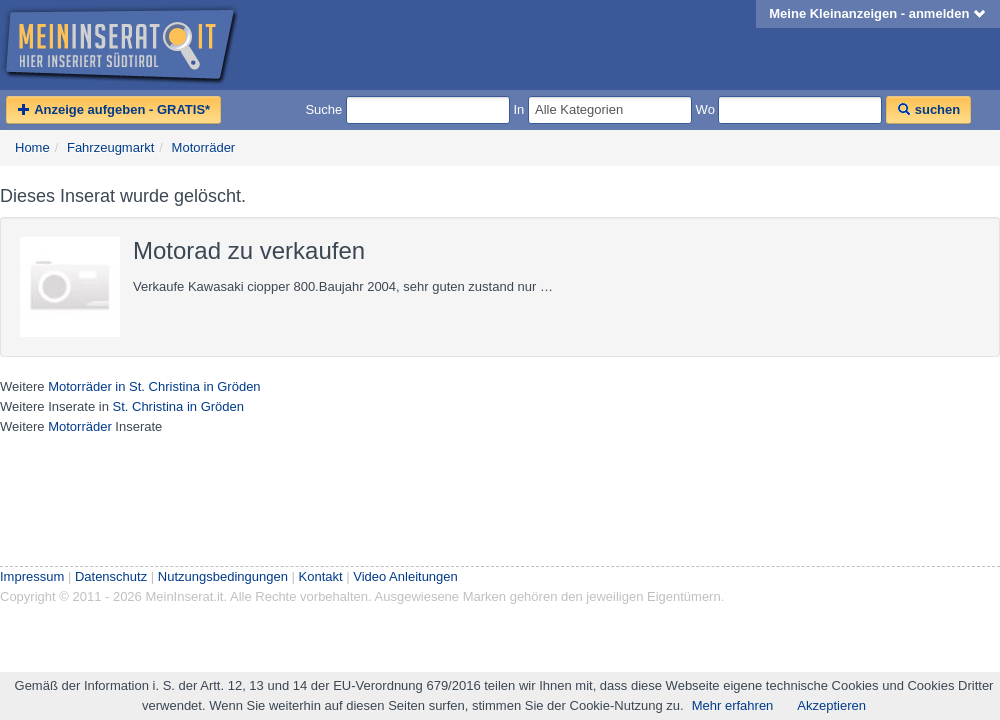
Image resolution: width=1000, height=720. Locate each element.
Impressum (32, 576)
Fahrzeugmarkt (110, 147)
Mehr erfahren (733, 705)
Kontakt (321, 576)
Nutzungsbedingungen (223, 576)
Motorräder (204, 147)
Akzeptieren (831, 705)
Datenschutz (111, 576)
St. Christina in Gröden (178, 406)
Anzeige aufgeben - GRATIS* (113, 109)
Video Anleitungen (405, 576)
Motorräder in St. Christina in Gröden (154, 386)
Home (32, 147)
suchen (928, 109)
